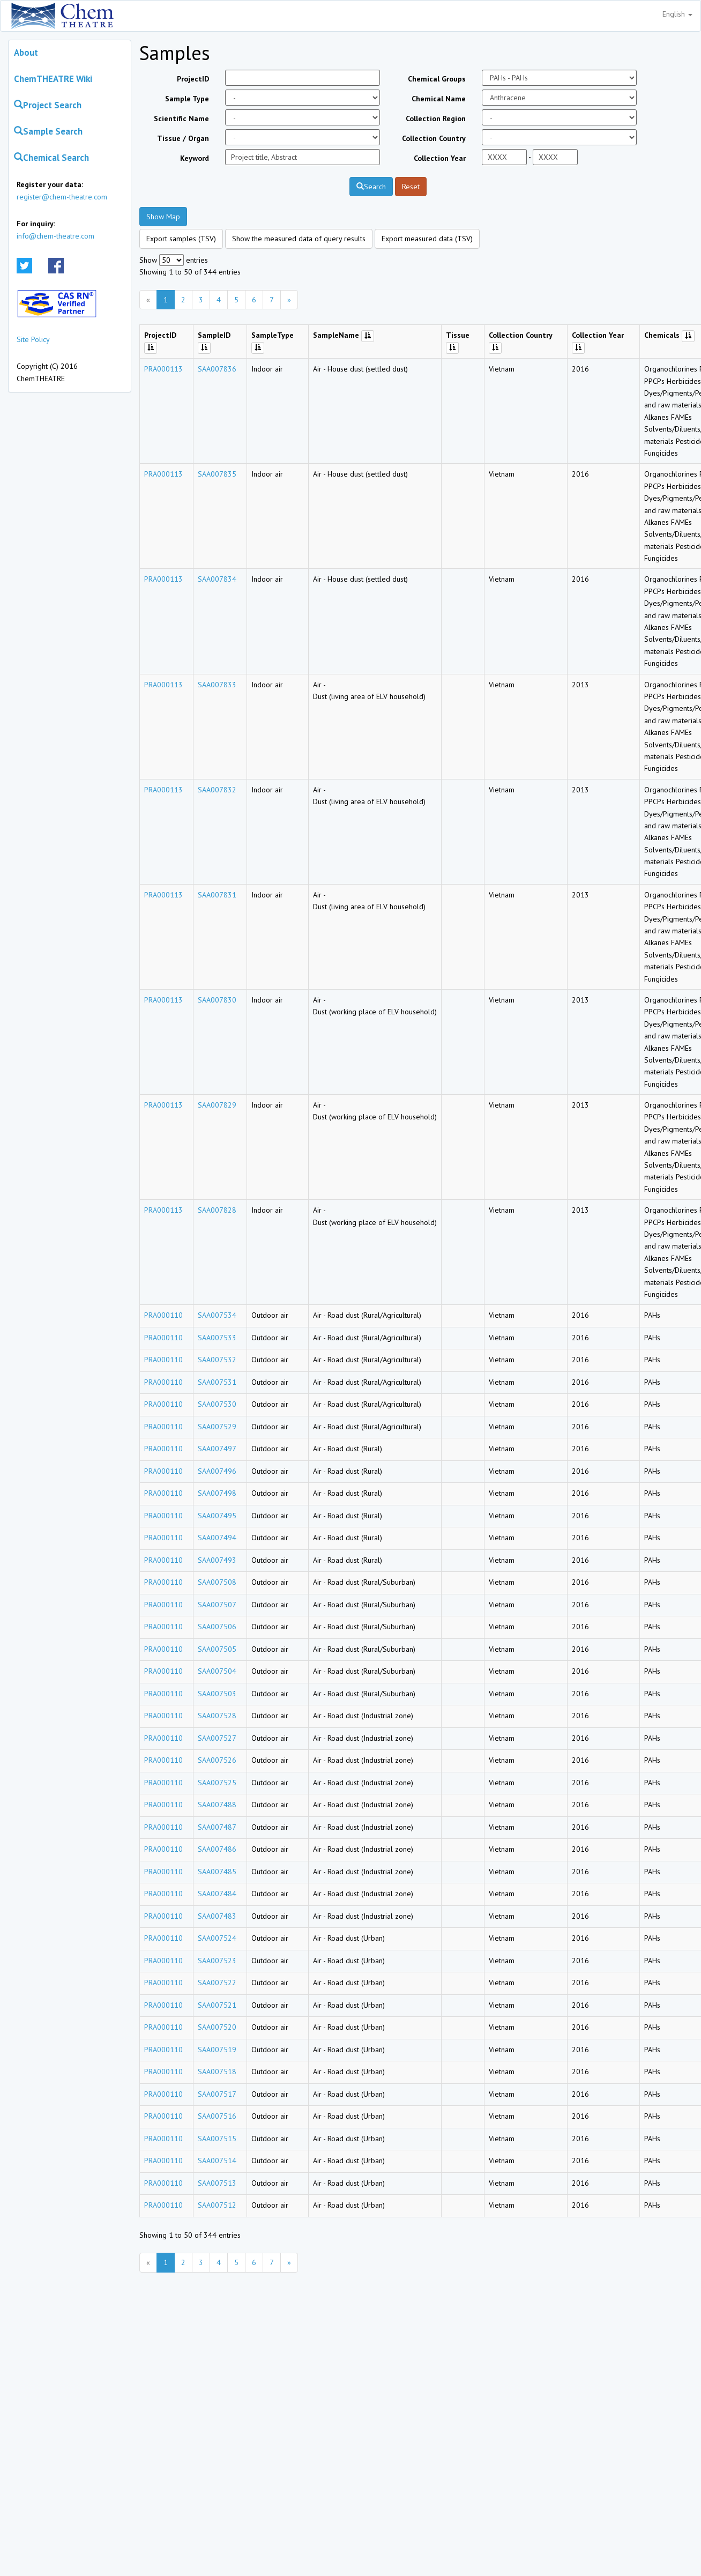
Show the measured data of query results (299, 238)
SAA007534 (217, 1315)
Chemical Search (51, 158)
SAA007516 (217, 2116)
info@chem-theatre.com (55, 236)
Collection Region (436, 118)
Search (371, 186)
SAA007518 (217, 2071)
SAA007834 (217, 579)
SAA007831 (217, 895)
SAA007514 (217, 2160)
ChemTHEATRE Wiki (53, 79)
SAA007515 (217, 2138)
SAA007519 (217, 2049)
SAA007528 (217, 1715)
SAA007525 (217, 1782)
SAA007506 (217, 1626)
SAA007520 (217, 2027)
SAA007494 (217, 1537)
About (26, 52)
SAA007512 (217, 2205)
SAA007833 (217, 684)
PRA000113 (163, 369)
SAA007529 (217, 1426)
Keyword (194, 158)
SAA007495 (217, 1515)
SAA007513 (217, 2183)
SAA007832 (217, 790)
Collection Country (434, 138)
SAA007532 (217, 1359)
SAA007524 (217, 1938)
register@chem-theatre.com (62, 197)
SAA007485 (217, 1871)
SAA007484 (217, 1893)
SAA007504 (217, 1671)
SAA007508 (217, 1582)
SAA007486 (217, 1849)
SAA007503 (217, 1693)
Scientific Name (181, 118)
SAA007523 (217, 1960)
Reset (411, 186)
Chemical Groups (437, 79)
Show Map (163, 216)
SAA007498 (217, 1493)
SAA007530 (217, 1404)
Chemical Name (439, 98)
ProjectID (193, 79)
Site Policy (33, 339)
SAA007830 (217, 1000)
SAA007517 (217, 2094)
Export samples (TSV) (181, 238)
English (677, 14)
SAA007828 (217, 1210)
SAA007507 (217, 1604)
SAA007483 (217, 1916)
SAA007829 (217, 1105)
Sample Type (187, 98)
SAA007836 (217, 369)
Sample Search (48, 131)
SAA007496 (217, 1471)
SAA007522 (217, 1982)
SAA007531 (217, 1382)
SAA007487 (217, 1827)
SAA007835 (217, 474)
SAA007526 (217, 1760)
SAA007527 (217, 1738)
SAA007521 (217, 2005)
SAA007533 (217, 1337)
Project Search (47, 105)
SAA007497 (217, 1448)
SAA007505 (217, 1649)
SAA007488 (217, 1804)
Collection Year (440, 158)
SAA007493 (217, 1560)
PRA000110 (163, 1315)
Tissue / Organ (183, 138)
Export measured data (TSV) (427, 238)
